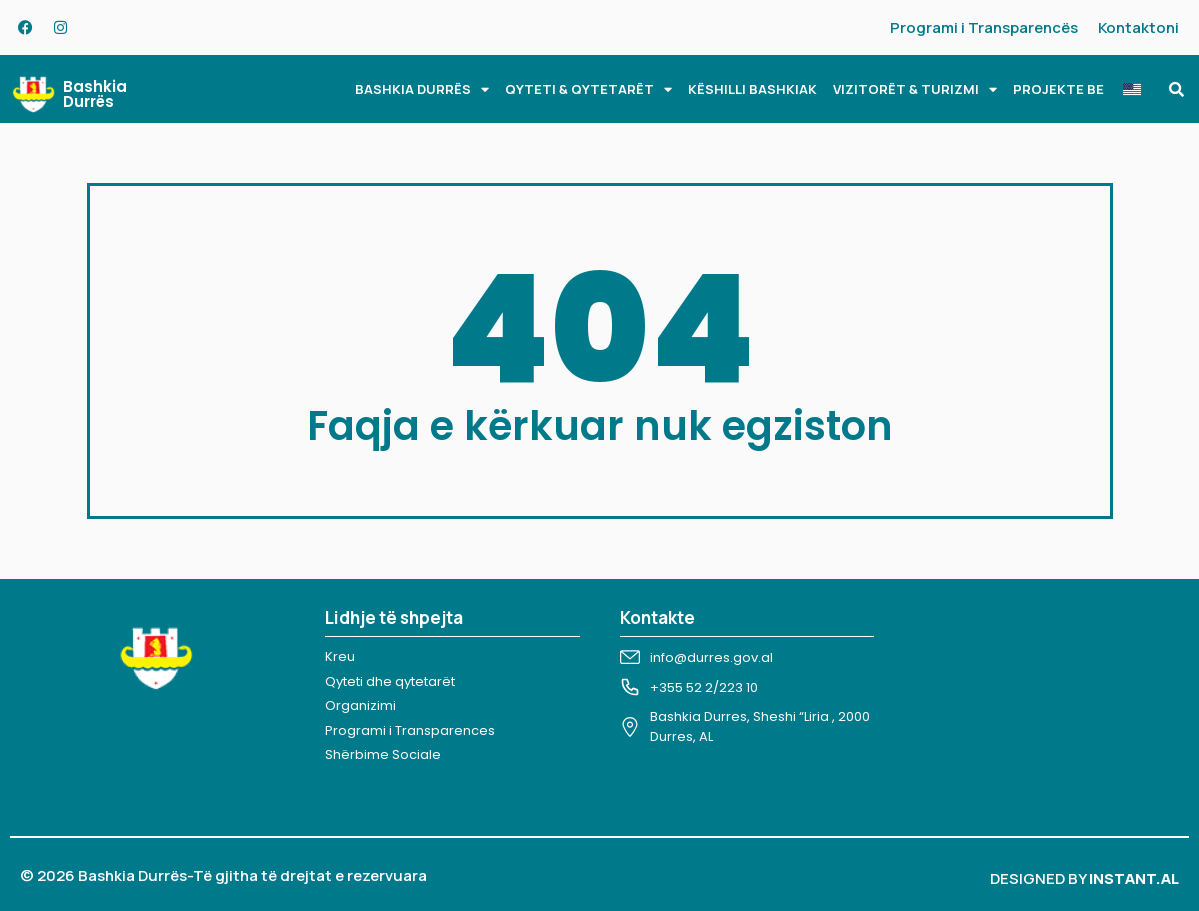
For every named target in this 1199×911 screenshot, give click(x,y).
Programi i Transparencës (984, 27)
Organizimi (360, 705)
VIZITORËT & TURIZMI (915, 89)
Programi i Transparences (410, 730)
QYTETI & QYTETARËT (588, 89)
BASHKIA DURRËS (422, 89)
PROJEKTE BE (1058, 89)
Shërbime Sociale (383, 754)
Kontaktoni (1138, 27)
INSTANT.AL (1134, 878)
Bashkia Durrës (95, 94)
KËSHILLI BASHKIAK (752, 89)
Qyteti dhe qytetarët (390, 681)
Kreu (340, 656)
